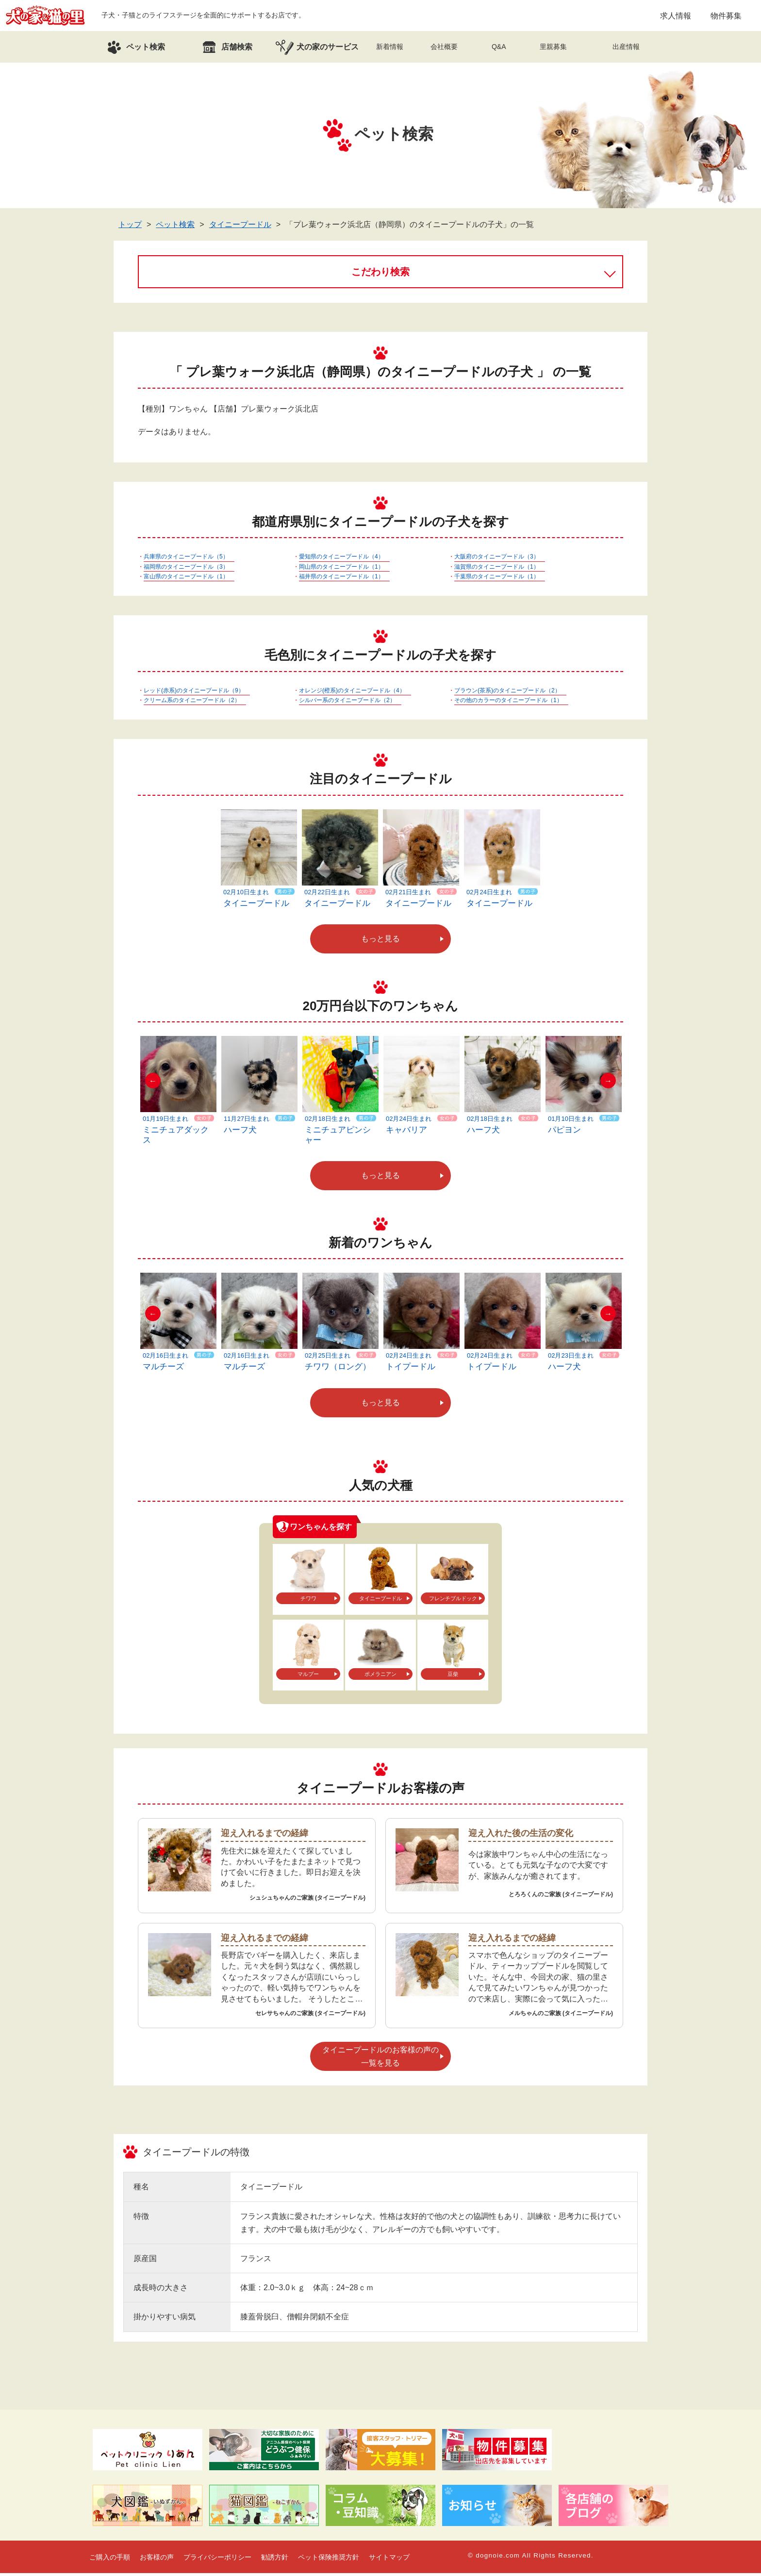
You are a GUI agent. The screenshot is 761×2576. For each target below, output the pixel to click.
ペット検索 (175, 227)
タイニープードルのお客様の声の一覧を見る (380, 2059)
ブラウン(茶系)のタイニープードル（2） (507, 692)
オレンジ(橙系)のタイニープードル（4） (352, 692)
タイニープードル (240, 227)
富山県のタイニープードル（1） (186, 579)
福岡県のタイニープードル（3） (186, 569)
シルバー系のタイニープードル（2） (347, 703)
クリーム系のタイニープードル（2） (192, 703)
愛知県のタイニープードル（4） (341, 559)
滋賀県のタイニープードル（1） (496, 569)
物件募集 (726, 17)
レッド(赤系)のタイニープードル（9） (194, 692)
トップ (130, 227)
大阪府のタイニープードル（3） (496, 559)
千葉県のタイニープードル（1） (496, 579)
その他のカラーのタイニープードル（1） (508, 703)
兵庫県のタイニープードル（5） (186, 559)
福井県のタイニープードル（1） (341, 579)
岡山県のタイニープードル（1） (341, 569)
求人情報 (675, 17)
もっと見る (380, 941)
